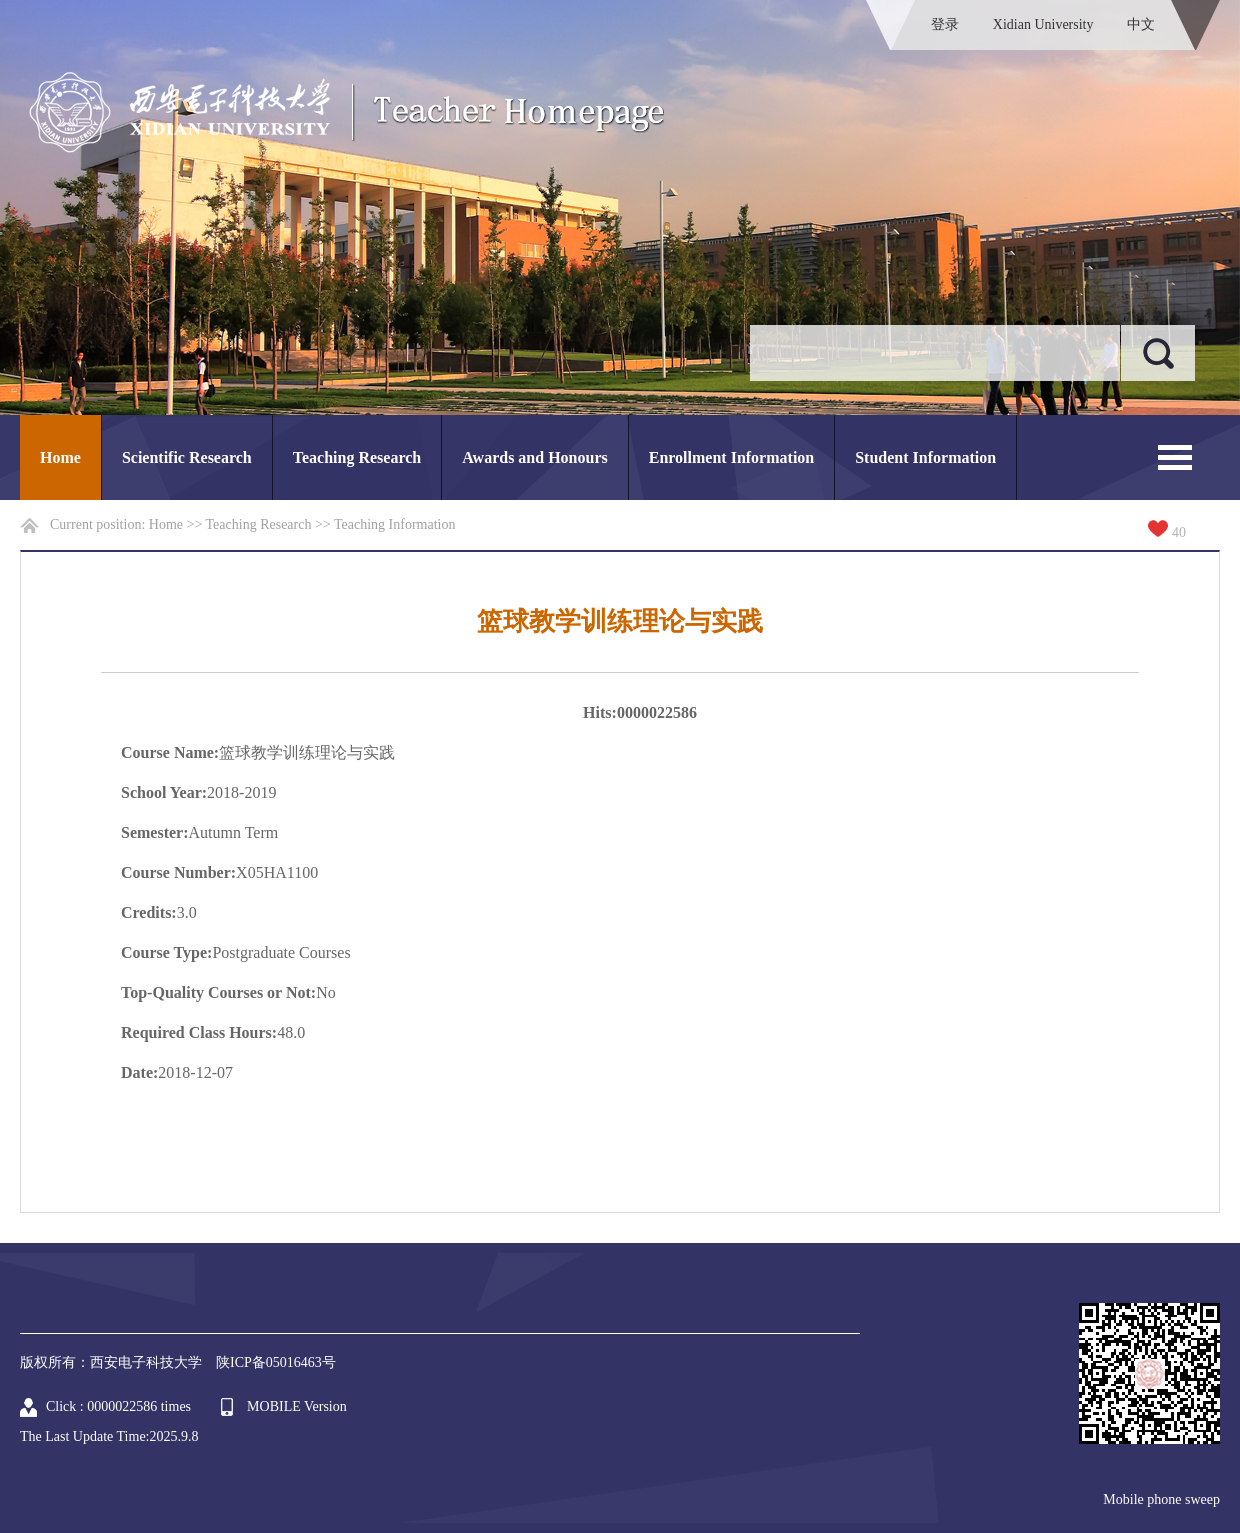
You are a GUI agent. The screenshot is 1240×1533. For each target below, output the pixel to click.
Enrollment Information (731, 457)
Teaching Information (394, 524)
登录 (945, 24)
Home (60, 457)
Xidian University (1043, 24)
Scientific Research (187, 457)
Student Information (925, 457)
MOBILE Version (297, 1406)
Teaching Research (357, 457)
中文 (1141, 24)
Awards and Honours (535, 457)
